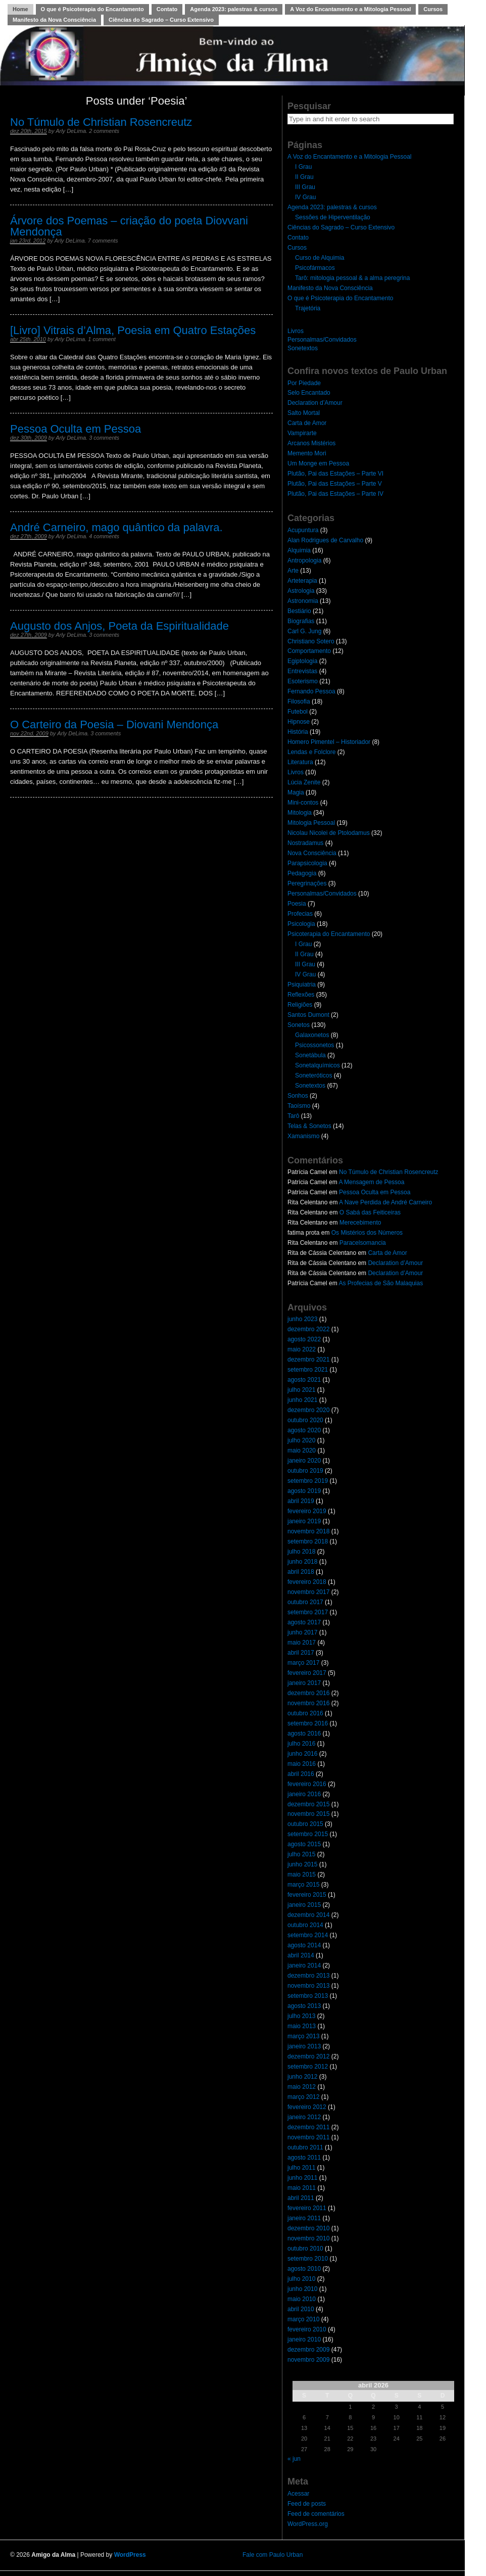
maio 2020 (301, 1450)
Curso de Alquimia (319, 257)
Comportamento (309, 650)
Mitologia (299, 812)
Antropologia (304, 560)
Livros (295, 331)
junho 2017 (302, 1632)
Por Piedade (304, 383)
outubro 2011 (305, 2147)
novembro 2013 (308, 1985)
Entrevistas (302, 671)
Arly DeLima (71, 131)
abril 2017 (300, 1652)
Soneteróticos (313, 1075)
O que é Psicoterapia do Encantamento (92, 9)
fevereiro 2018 (306, 1581)
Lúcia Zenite (303, 782)
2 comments (104, 131)
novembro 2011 (308, 2137)
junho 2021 (302, 1399)
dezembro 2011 (308, 2127)
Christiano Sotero (310, 641)
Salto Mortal (303, 412)
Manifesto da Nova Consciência (54, 20)
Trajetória (307, 308)
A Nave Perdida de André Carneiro (385, 1202)
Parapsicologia (307, 863)
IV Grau (305, 197)
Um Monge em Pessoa (318, 463)
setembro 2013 (307, 1995)
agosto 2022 (304, 1339)
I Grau (303, 166)
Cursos (433, 9)
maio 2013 (301, 2026)
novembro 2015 (308, 1813)
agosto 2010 (304, 2268)
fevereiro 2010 (306, 2329)
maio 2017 (301, 1642)
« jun (294, 2458)
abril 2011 (300, 2198)
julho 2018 (301, 1551)
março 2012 (303, 2096)
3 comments (104, 438)
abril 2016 (300, 1773)
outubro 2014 (305, 1925)
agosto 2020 (304, 1430)
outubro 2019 (305, 1470)
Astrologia (300, 590)
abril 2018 (300, 1571)
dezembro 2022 (308, 1329)
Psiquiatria (301, 984)
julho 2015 (301, 1854)
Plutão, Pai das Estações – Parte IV (335, 493)
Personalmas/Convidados (322, 339)
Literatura (300, 762)
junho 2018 (302, 1561)
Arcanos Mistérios (311, 443)
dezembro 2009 (308, 2349)
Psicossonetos (314, 1045)
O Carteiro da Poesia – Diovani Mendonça (114, 724)
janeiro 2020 (304, 1460)
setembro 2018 (307, 1541)
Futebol (297, 711)
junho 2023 (302, 1319)
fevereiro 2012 (306, 2107)
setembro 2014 (307, 1935)
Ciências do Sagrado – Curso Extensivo (161, 20)
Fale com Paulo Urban (272, 2554)
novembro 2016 (308, 1703)
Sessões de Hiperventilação (332, 217)
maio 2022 (301, 1349)
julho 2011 (301, 2167)
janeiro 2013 (304, 2046)
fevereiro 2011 (306, 2208)
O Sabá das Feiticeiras (370, 1212)
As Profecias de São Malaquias (380, 1283)
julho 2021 (301, 1389)
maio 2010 (301, 2299)
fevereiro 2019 (306, 1511)
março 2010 (303, 2319)
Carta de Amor (306, 423)
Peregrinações (306, 883)
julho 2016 (301, 1743)
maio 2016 (301, 1763)
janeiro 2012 (304, 2117)
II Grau (304, 176)
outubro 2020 (305, 1420)
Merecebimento (360, 1222)
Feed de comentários (316, 2513)
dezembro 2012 (308, 2056)
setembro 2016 (307, 1723)
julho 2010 (301, 2278)
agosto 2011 (304, 2157)
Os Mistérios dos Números (367, 1232)
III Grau (305, 187)
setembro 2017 (307, 1612)
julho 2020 (301, 1440)
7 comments (103, 241)
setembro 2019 (307, 1480)
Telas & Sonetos (309, 1126)
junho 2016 (302, 1753)
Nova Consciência (311, 853)
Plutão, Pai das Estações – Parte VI (335, 473)
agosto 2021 (304, 1379)
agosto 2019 (304, 1490)
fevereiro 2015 (306, 1894)
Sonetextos (302, 348)
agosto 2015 (304, 1844)
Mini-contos (302, 802)
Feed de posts (306, 2503)
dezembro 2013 (308, 1975)
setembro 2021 (307, 1369)
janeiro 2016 (304, 1794)
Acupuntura (302, 530)
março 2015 (303, 1884)
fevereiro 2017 (306, 1672)
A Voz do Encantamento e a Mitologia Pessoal (350, 9)
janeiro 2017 (304, 1683)
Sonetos (298, 1024)
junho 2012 (302, 2076)
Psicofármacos (315, 267)
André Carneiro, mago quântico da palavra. (116, 527)
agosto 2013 (304, 2005)
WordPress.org (307, 2523)
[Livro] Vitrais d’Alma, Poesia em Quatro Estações (133, 330)
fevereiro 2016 (306, 1784)
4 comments (104, 536)
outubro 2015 (305, 1824)
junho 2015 (302, 1864)
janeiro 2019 (304, 1521)
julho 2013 (301, 2016)
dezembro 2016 (308, 1693)
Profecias (300, 913)
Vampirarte (302, 433)
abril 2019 (300, 1501)
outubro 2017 (305, 1602)
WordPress (130, 2554)
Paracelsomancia (362, 1242)
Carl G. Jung (304, 631)
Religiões (299, 1004)
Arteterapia (302, 580)
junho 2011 (302, 2177)
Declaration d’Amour (315, 402)
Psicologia (301, 923)
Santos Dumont (308, 1014)
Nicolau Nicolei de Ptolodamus (328, 832)
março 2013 (303, 2036)
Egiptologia (302, 661)
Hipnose (298, 721)
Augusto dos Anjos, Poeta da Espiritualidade (119, 626)
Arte (293, 570)
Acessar (298, 2493)
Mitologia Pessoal (311, 822)
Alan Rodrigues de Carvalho (325, 540)
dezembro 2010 (308, 2228)
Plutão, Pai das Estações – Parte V (334, 483)
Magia (295, 792)
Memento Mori (306, 453)
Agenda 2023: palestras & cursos (233, 9)
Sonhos (297, 1095)
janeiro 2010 (304, 2339)
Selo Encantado (308, 392)
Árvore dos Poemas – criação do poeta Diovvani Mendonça (129, 226)
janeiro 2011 (304, 2218)
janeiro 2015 (304, 1904)
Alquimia (299, 550)
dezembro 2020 (308, 1410)
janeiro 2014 (304, 1965)
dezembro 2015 (308, 1804)
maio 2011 (301, 2187)
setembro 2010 (307, 2258)
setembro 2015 (307, 1834)
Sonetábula (310, 1055)
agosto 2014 (304, 1945)
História (297, 731)
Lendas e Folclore (311, 752)
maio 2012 (301, 2086)
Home (20, 9)
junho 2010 (302, 2288)
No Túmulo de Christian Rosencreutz (101, 122)
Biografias (300, 621)
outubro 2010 (305, 2248)
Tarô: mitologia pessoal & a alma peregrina (352, 278)
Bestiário (299, 611)
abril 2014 (300, 1955)
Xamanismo (303, 1136)
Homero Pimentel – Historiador (328, 741)
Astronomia (302, 600)
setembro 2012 (307, 2066)
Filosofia (298, 701)
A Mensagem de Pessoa (371, 1182)
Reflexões (300, 994)
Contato (167, 9)
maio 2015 (301, 1874)
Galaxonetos (312, 1035)
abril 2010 (300, 2309)
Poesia (296, 903)
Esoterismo (302, 681)
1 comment (101, 339)
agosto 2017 (304, 1622)
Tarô (293, 1115)
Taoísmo (298, 1105)
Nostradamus (305, 843)
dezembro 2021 (308, 1359)
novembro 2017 (308, 1592)
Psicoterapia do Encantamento (328, 934)
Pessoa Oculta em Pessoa (75, 429)
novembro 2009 (308, 2359)
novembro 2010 (308, 2238)
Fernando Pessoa (311, 691)
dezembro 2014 (308, 1914)
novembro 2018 (308, 1531)
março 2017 (303, 1662)
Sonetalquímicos (317, 1065)
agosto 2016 (304, 1733)
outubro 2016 (305, 1713)
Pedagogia (301, 873)
